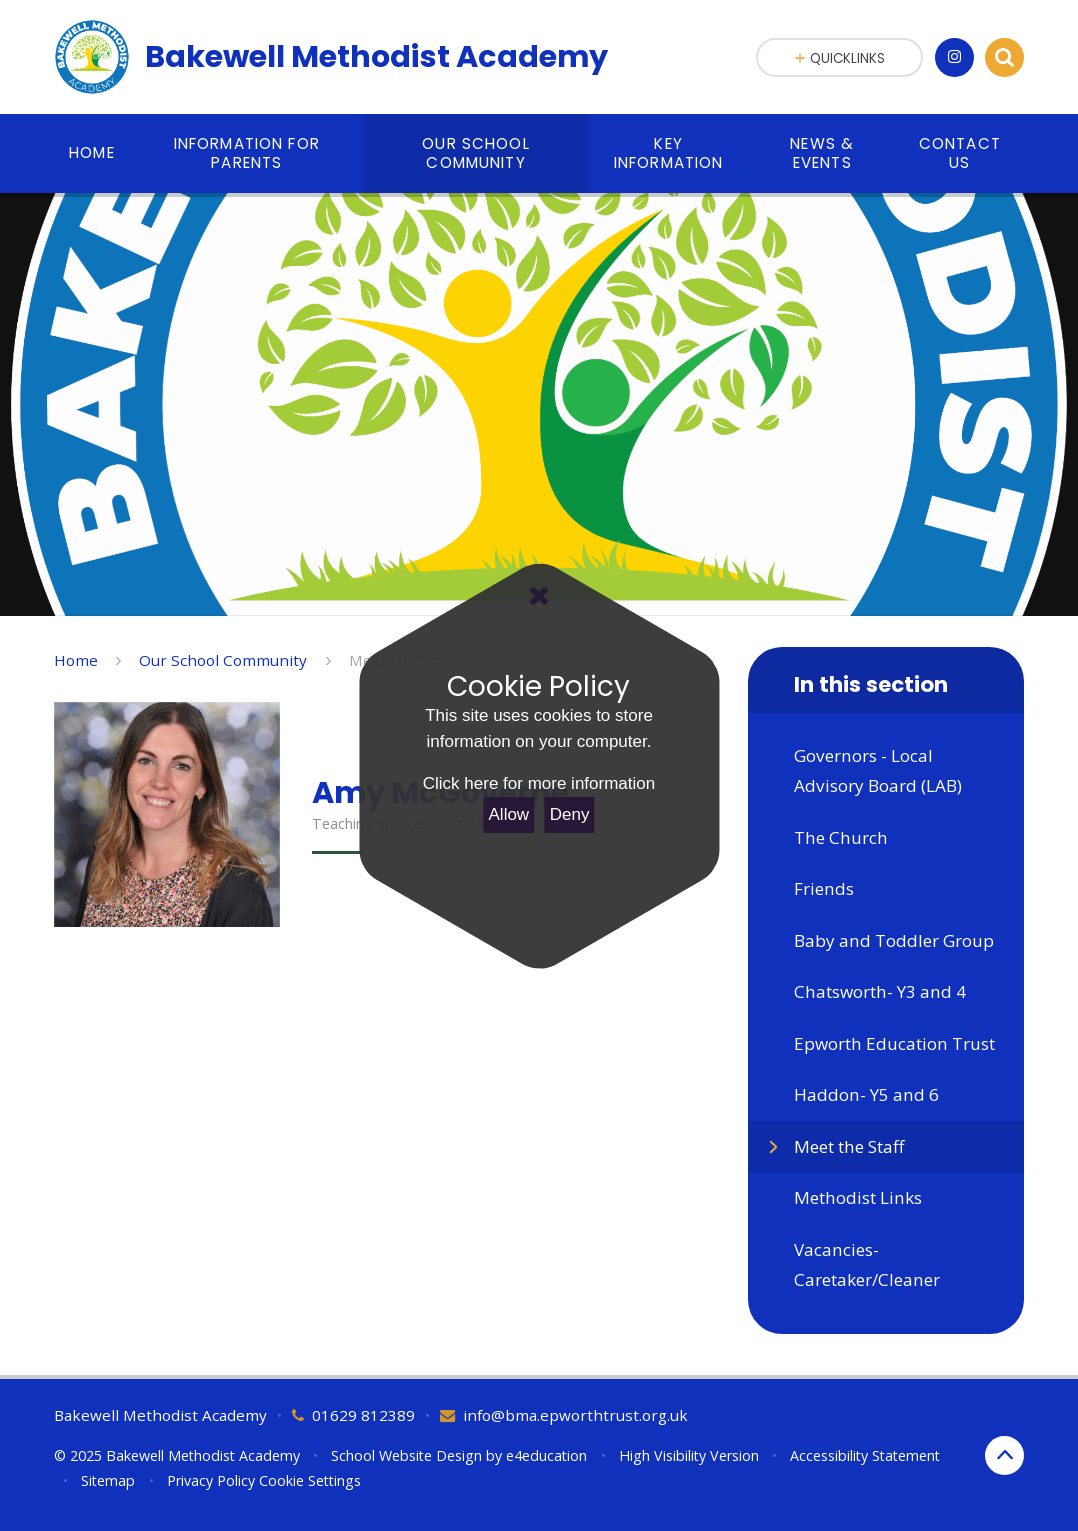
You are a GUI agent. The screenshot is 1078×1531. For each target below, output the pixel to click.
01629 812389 (363, 1415)
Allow (509, 814)
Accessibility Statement (865, 1455)
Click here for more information (539, 783)
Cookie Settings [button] (310, 1480)
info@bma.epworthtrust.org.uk (575, 1415)
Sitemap (108, 1480)
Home (76, 660)
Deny (570, 814)
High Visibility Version (689, 1455)
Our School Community (223, 660)
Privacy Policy (211, 1480)
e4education (546, 1455)
